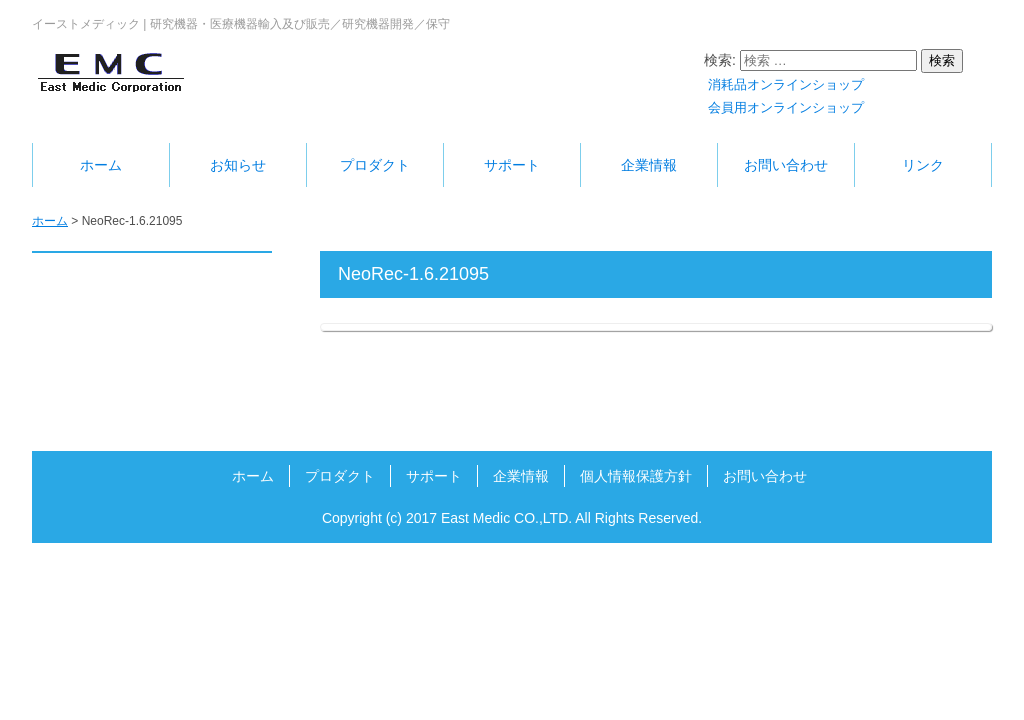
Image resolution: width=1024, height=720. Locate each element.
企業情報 (649, 165)
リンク (923, 165)
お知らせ (238, 165)
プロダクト (375, 165)
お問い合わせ (786, 165)
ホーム (101, 165)
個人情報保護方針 (636, 476)
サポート (512, 165)
